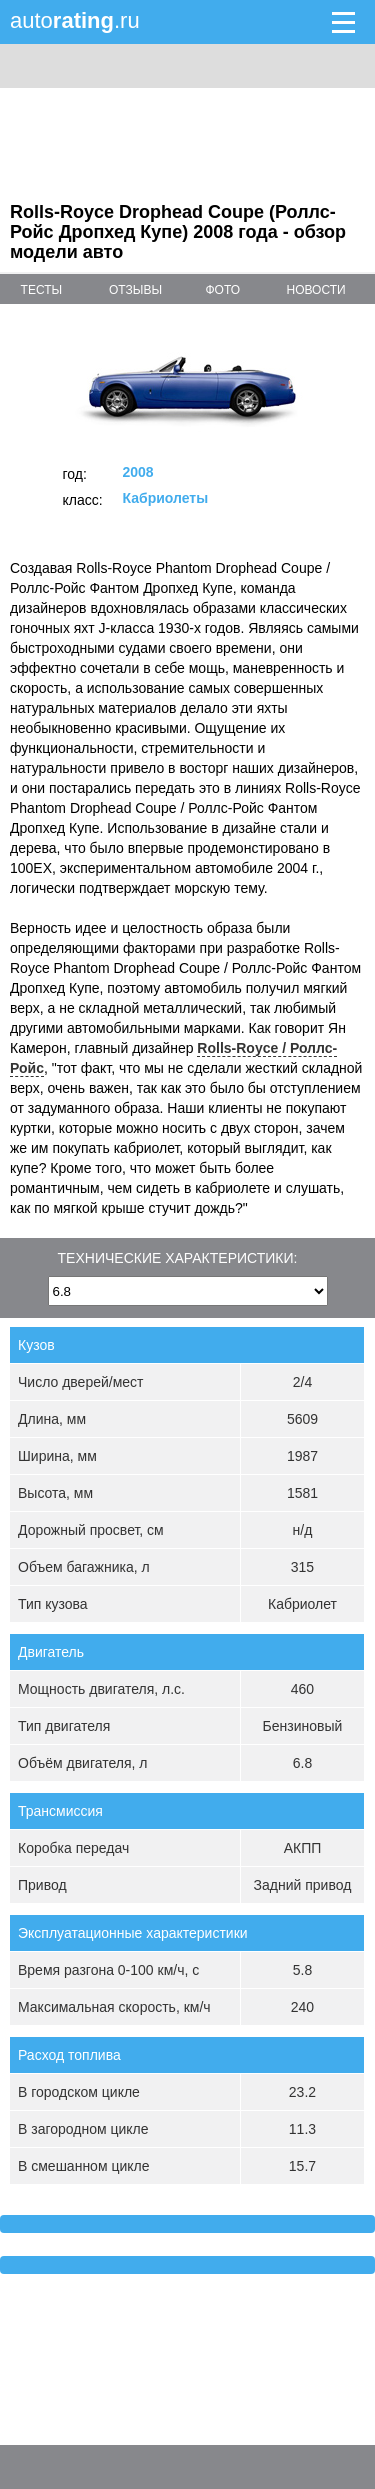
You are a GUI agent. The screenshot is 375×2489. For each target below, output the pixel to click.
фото (222, 290)
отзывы (135, 290)
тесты (42, 290)
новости (316, 290)
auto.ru (75, 20)
